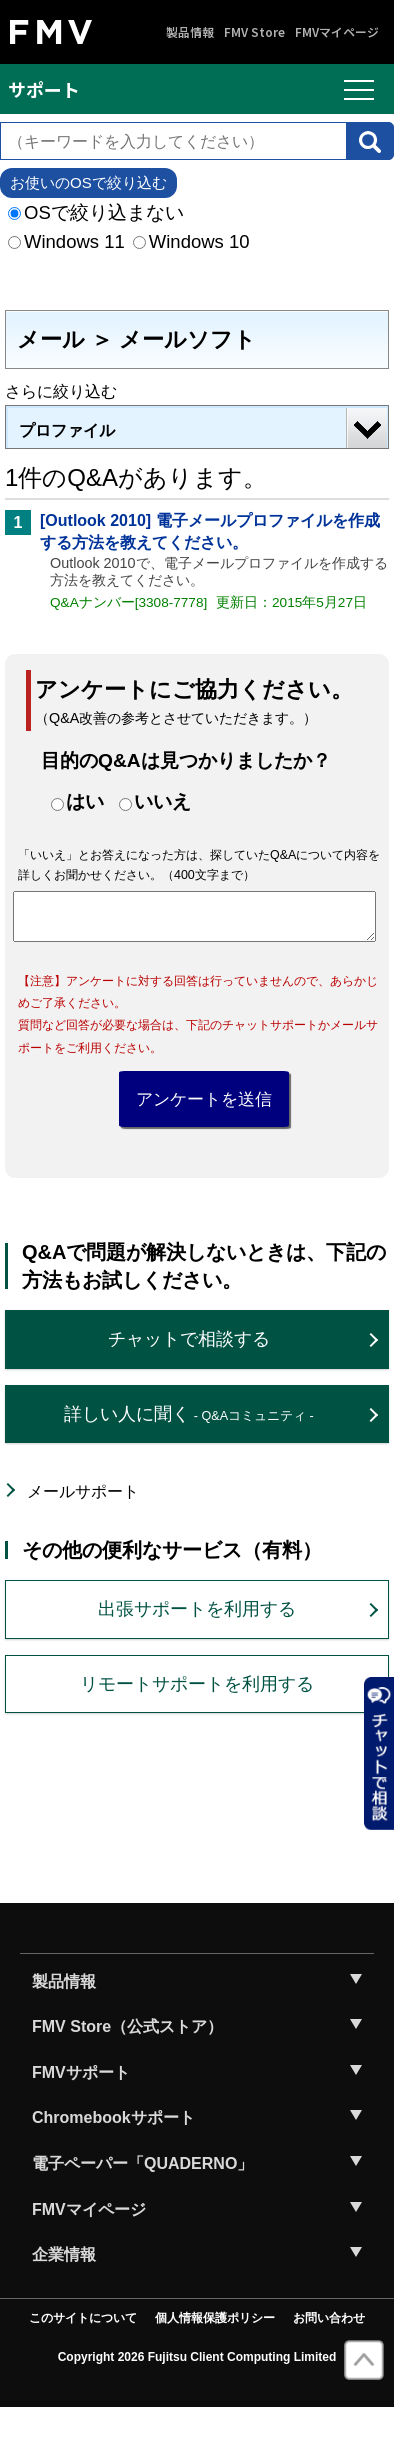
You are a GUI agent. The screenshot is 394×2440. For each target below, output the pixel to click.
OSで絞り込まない (96, 212)
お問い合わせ (329, 2350)
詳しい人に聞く (188, 1445)
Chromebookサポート (113, 2149)
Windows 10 (191, 241)
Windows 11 (66, 241)
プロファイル (67, 430)
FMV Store (254, 32)
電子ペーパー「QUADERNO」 (142, 2195)
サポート (44, 89)
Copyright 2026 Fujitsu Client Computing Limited (197, 2389)
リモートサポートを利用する (197, 1715)
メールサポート (83, 1523)
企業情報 (64, 2286)
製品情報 (190, 32)
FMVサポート (81, 2104)
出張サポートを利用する (197, 1641)
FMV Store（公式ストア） (127, 2058)
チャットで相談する (189, 1371)
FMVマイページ (337, 32)
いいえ (162, 801)
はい (85, 801)
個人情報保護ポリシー (215, 2350)
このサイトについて (83, 2350)
